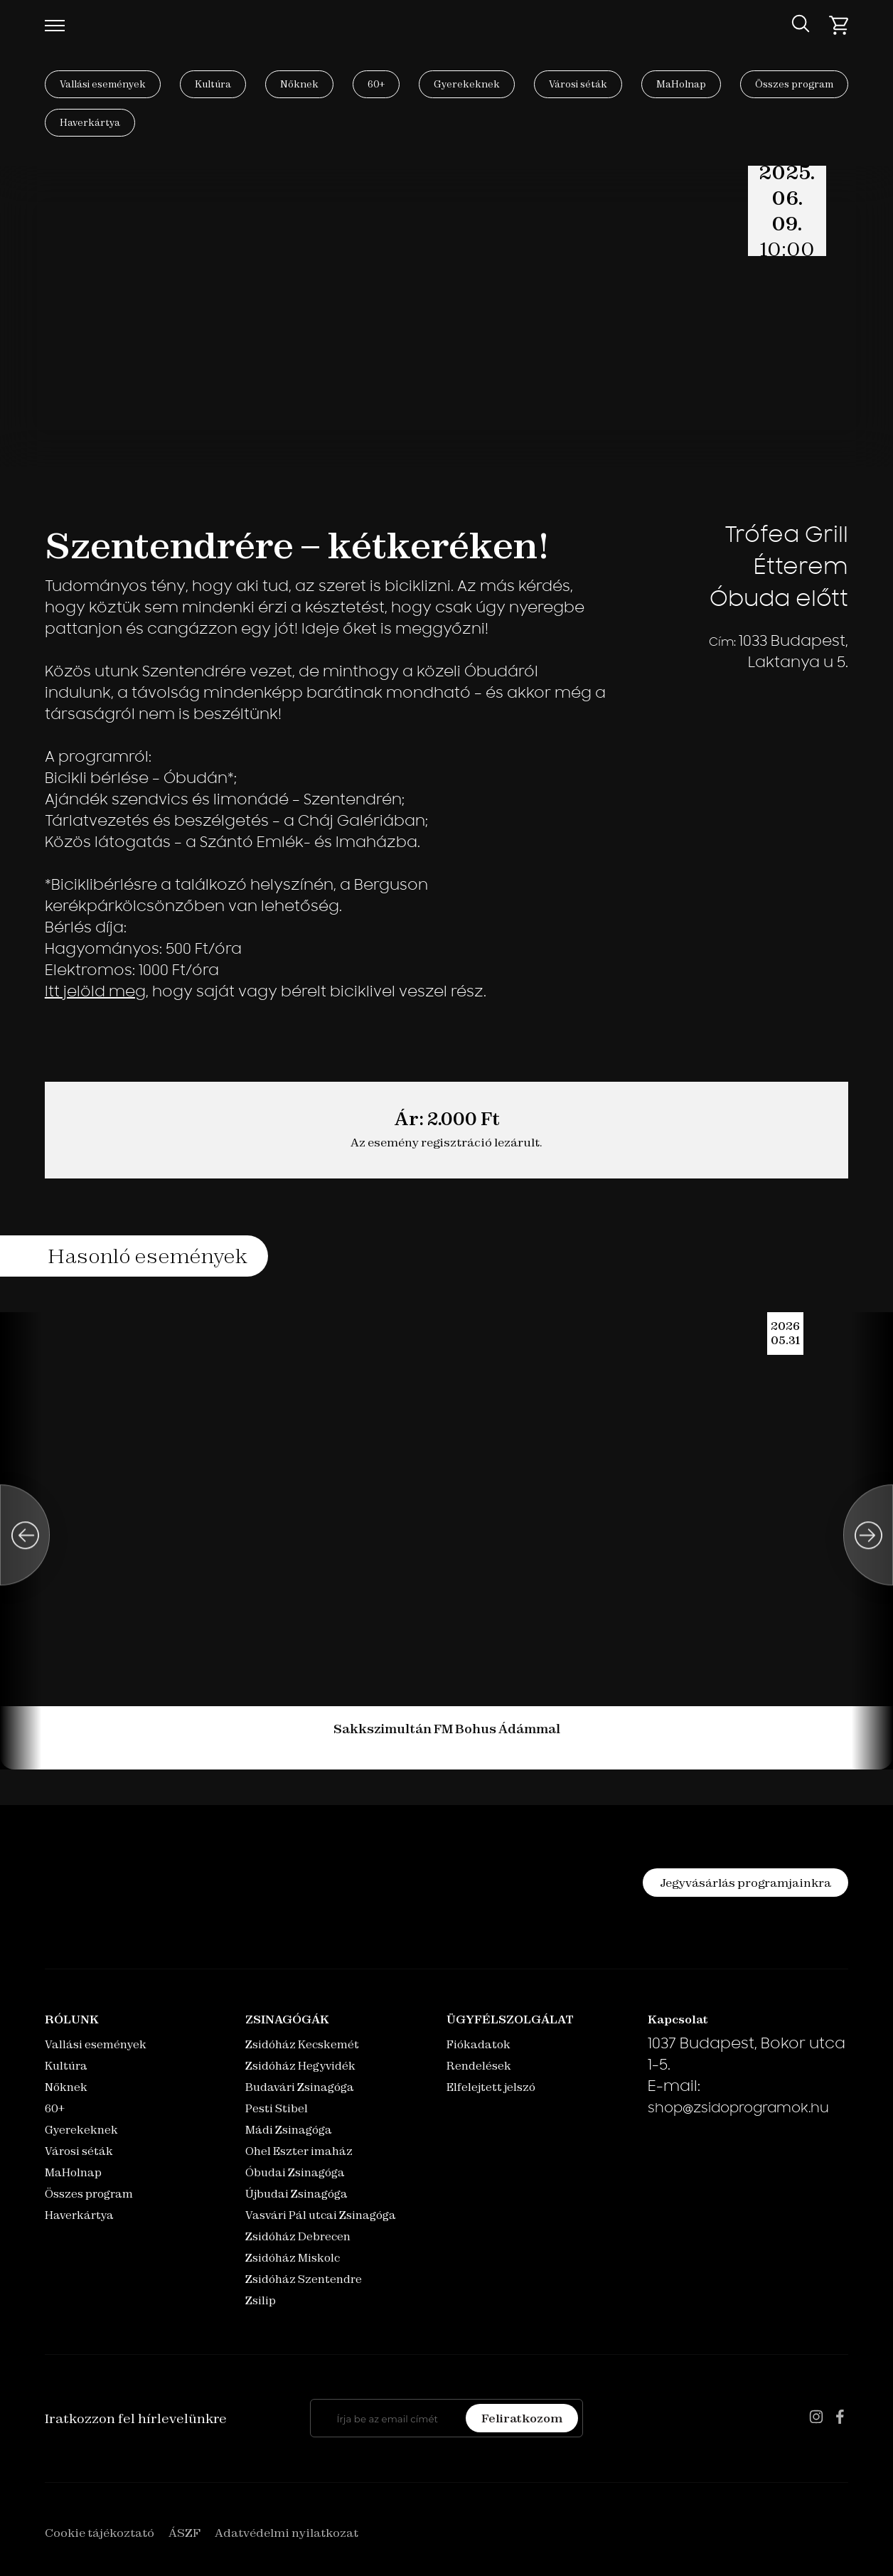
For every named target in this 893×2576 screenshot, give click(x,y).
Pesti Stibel (276, 2108)
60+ (376, 84)
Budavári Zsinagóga (299, 2087)
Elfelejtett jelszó (490, 2087)
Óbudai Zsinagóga (295, 2172)
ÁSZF (184, 2533)
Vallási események (103, 84)
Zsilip (260, 2300)
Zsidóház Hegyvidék (300, 2065)
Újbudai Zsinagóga (296, 2193)
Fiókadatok (478, 2044)
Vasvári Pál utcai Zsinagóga (320, 2215)
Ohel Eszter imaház (299, 2151)
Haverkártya (90, 122)
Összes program (794, 84)
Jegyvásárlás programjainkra (745, 1882)
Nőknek (299, 84)
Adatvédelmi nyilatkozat (286, 2533)
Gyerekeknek (467, 84)
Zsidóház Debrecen (298, 2236)
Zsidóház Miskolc (292, 2257)
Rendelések (478, 2065)
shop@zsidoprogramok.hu (738, 2109)
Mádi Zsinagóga (288, 2129)
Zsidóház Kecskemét (302, 2044)
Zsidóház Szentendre (303, 2279)
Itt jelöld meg (95, 993)
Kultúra (213, 84)
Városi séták (578, 84)
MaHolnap (681, 84)
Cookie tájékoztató (99, 2533)
